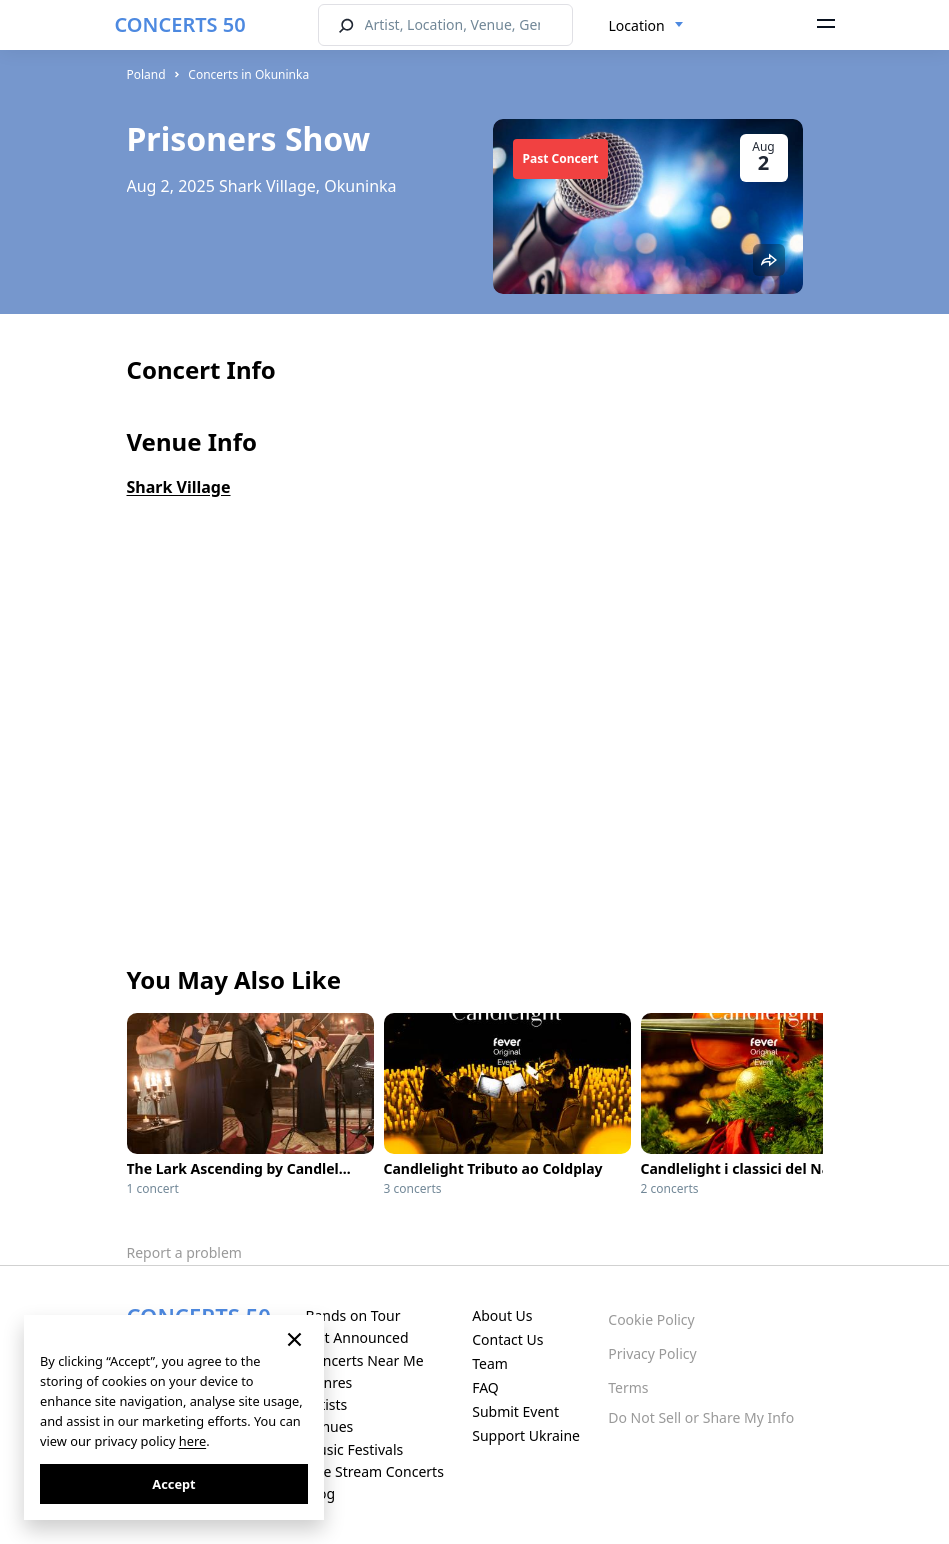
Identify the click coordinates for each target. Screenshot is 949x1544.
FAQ (485, 1387)
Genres (328, 1382)
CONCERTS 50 (180, 24)
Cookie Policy (651, 1319)
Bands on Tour (352, 1315)
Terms (628, 1387)
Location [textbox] (637, 25)
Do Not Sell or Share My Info (701, 1417)
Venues (329, 1426)
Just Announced (356, 1337)
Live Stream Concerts (374, 1471)
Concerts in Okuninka (248, 74)
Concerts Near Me (364, 1360)
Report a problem (184, 1252)
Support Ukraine (526, 1435)
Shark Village (179, 487)
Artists (326, 1404)
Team (490, 1363)
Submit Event (515, 1411)
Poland (146, 74)
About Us (502, 1315)
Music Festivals (354, 1449)
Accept (173, 1484)
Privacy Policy (652, 1353)
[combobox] (646, 26)
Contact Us (507, 1339)
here (192, 1441)
